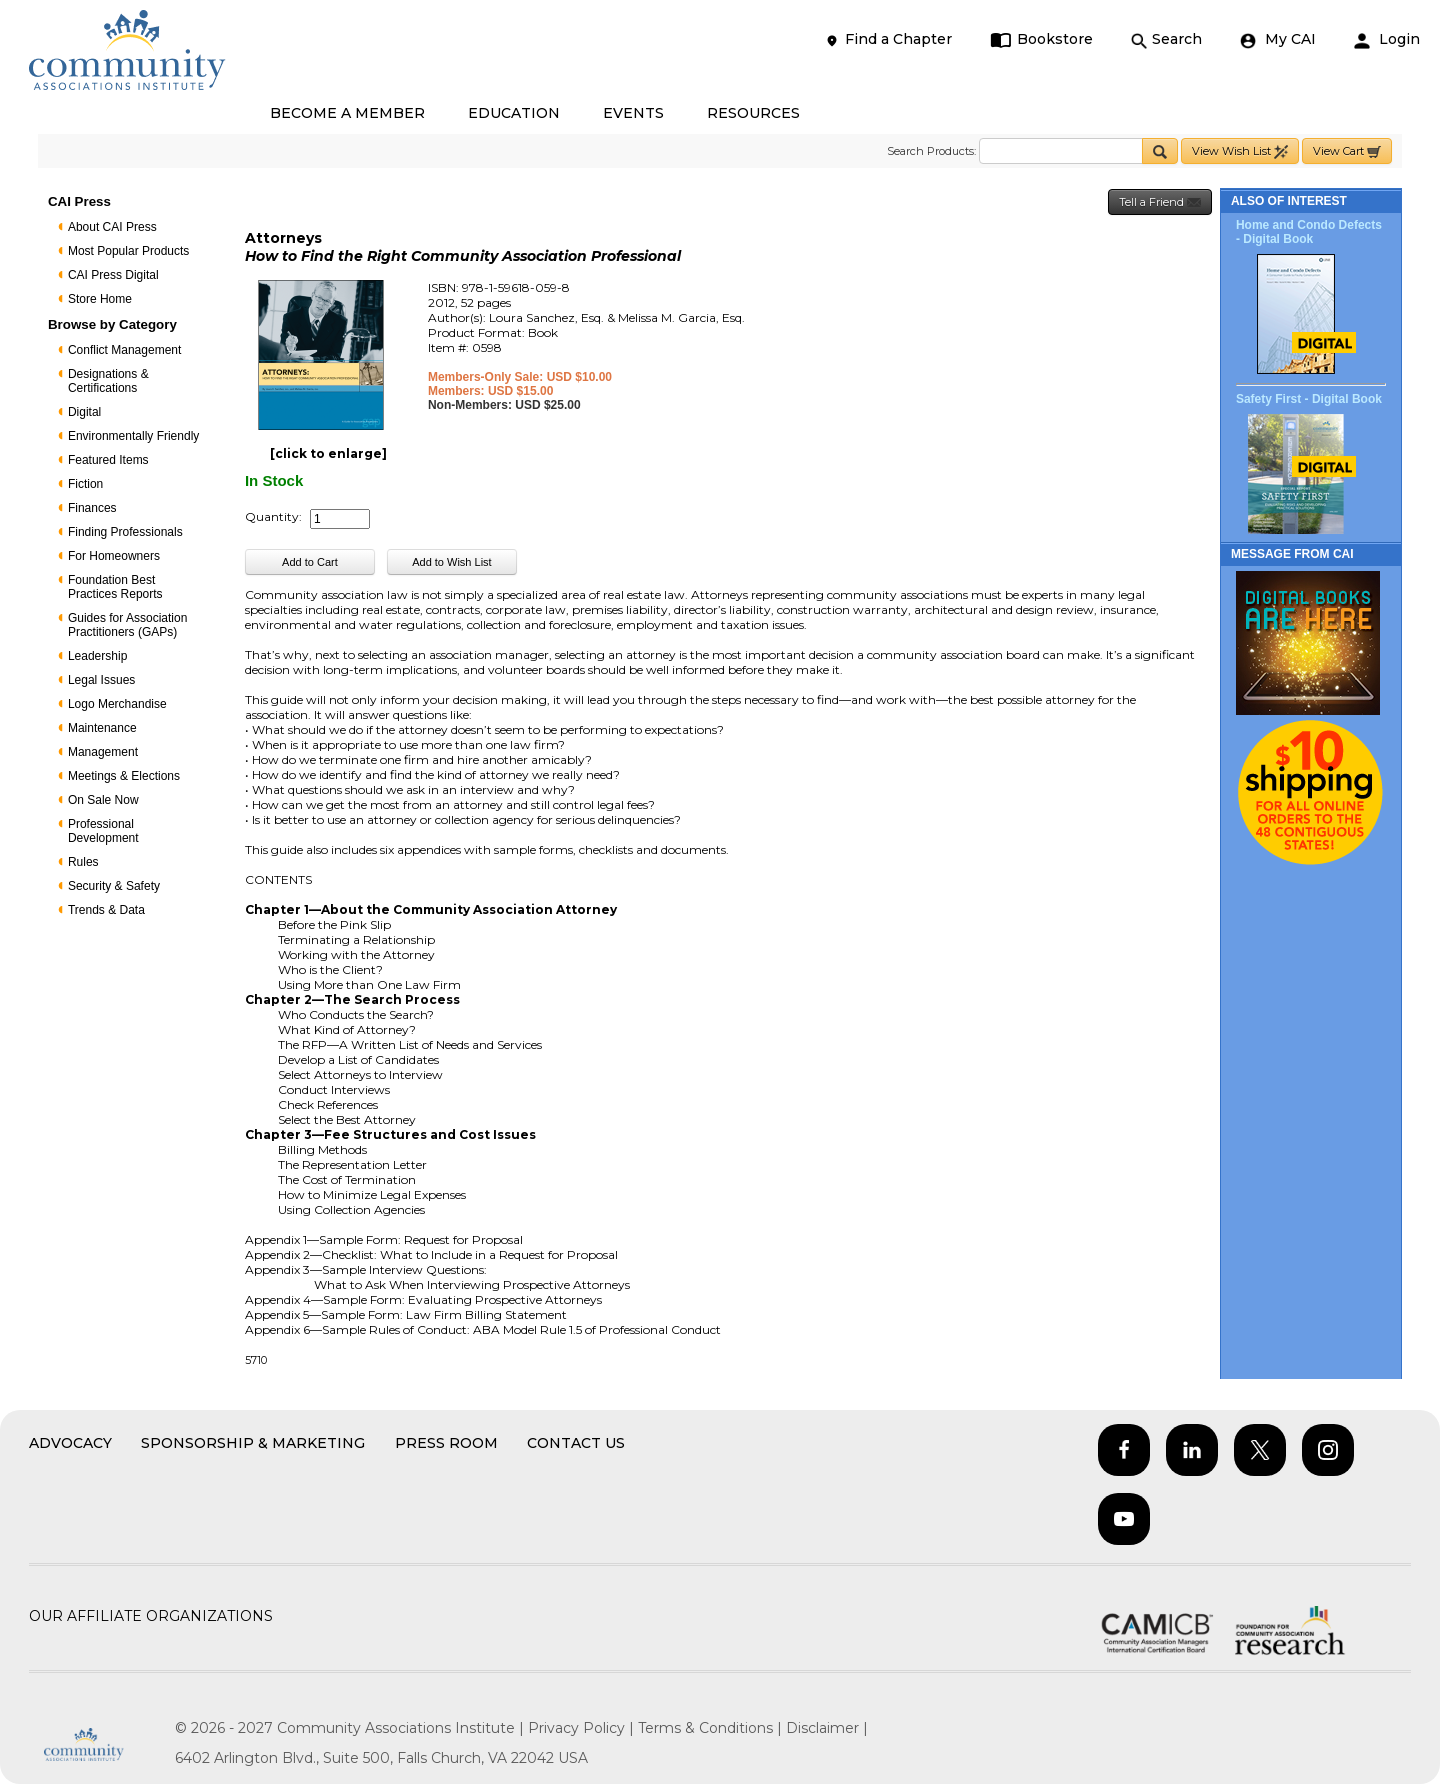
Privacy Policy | (583, 1728)
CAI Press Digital (113, 275)
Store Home (100, 299)
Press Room (446, 1443)
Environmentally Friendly (133, 436)
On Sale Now (103, 800)
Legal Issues (101, 680)
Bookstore (1041, 39)
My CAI (1278, 39)
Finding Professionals (125, 532)
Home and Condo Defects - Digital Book (1309, 232)
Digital (84, 412)
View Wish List (1240, 151)
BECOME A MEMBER (347, 113)
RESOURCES (753, 113)
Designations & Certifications (108, 381)
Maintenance (102, 728)
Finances (92, 508)
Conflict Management (124, 350)
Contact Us (576, 1443)
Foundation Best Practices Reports (115, 587)
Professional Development (103, 831)
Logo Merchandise (117, 704)
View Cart (1347, 151)
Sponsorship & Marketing (253, 1443)
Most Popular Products (128, 251)
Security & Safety (114, 886)
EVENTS (633, 113)
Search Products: (931, 151)
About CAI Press (112, 227)
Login (1387, 39)
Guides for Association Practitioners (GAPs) (127, 625)
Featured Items (108, 460)
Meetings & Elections (124, 776)
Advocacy (70, 1443)
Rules (83, 862)
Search (1166, 39)
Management (103, 752)
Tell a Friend (1160, 202)
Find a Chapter (888, 39)
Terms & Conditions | (712, 1728)
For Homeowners (114, 556)
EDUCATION (514, 113)
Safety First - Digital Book (1309, 399)
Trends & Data (106, 910)
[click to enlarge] (328, 453)
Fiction (85, 484)
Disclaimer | (827, 1728)
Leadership (97, 656)
